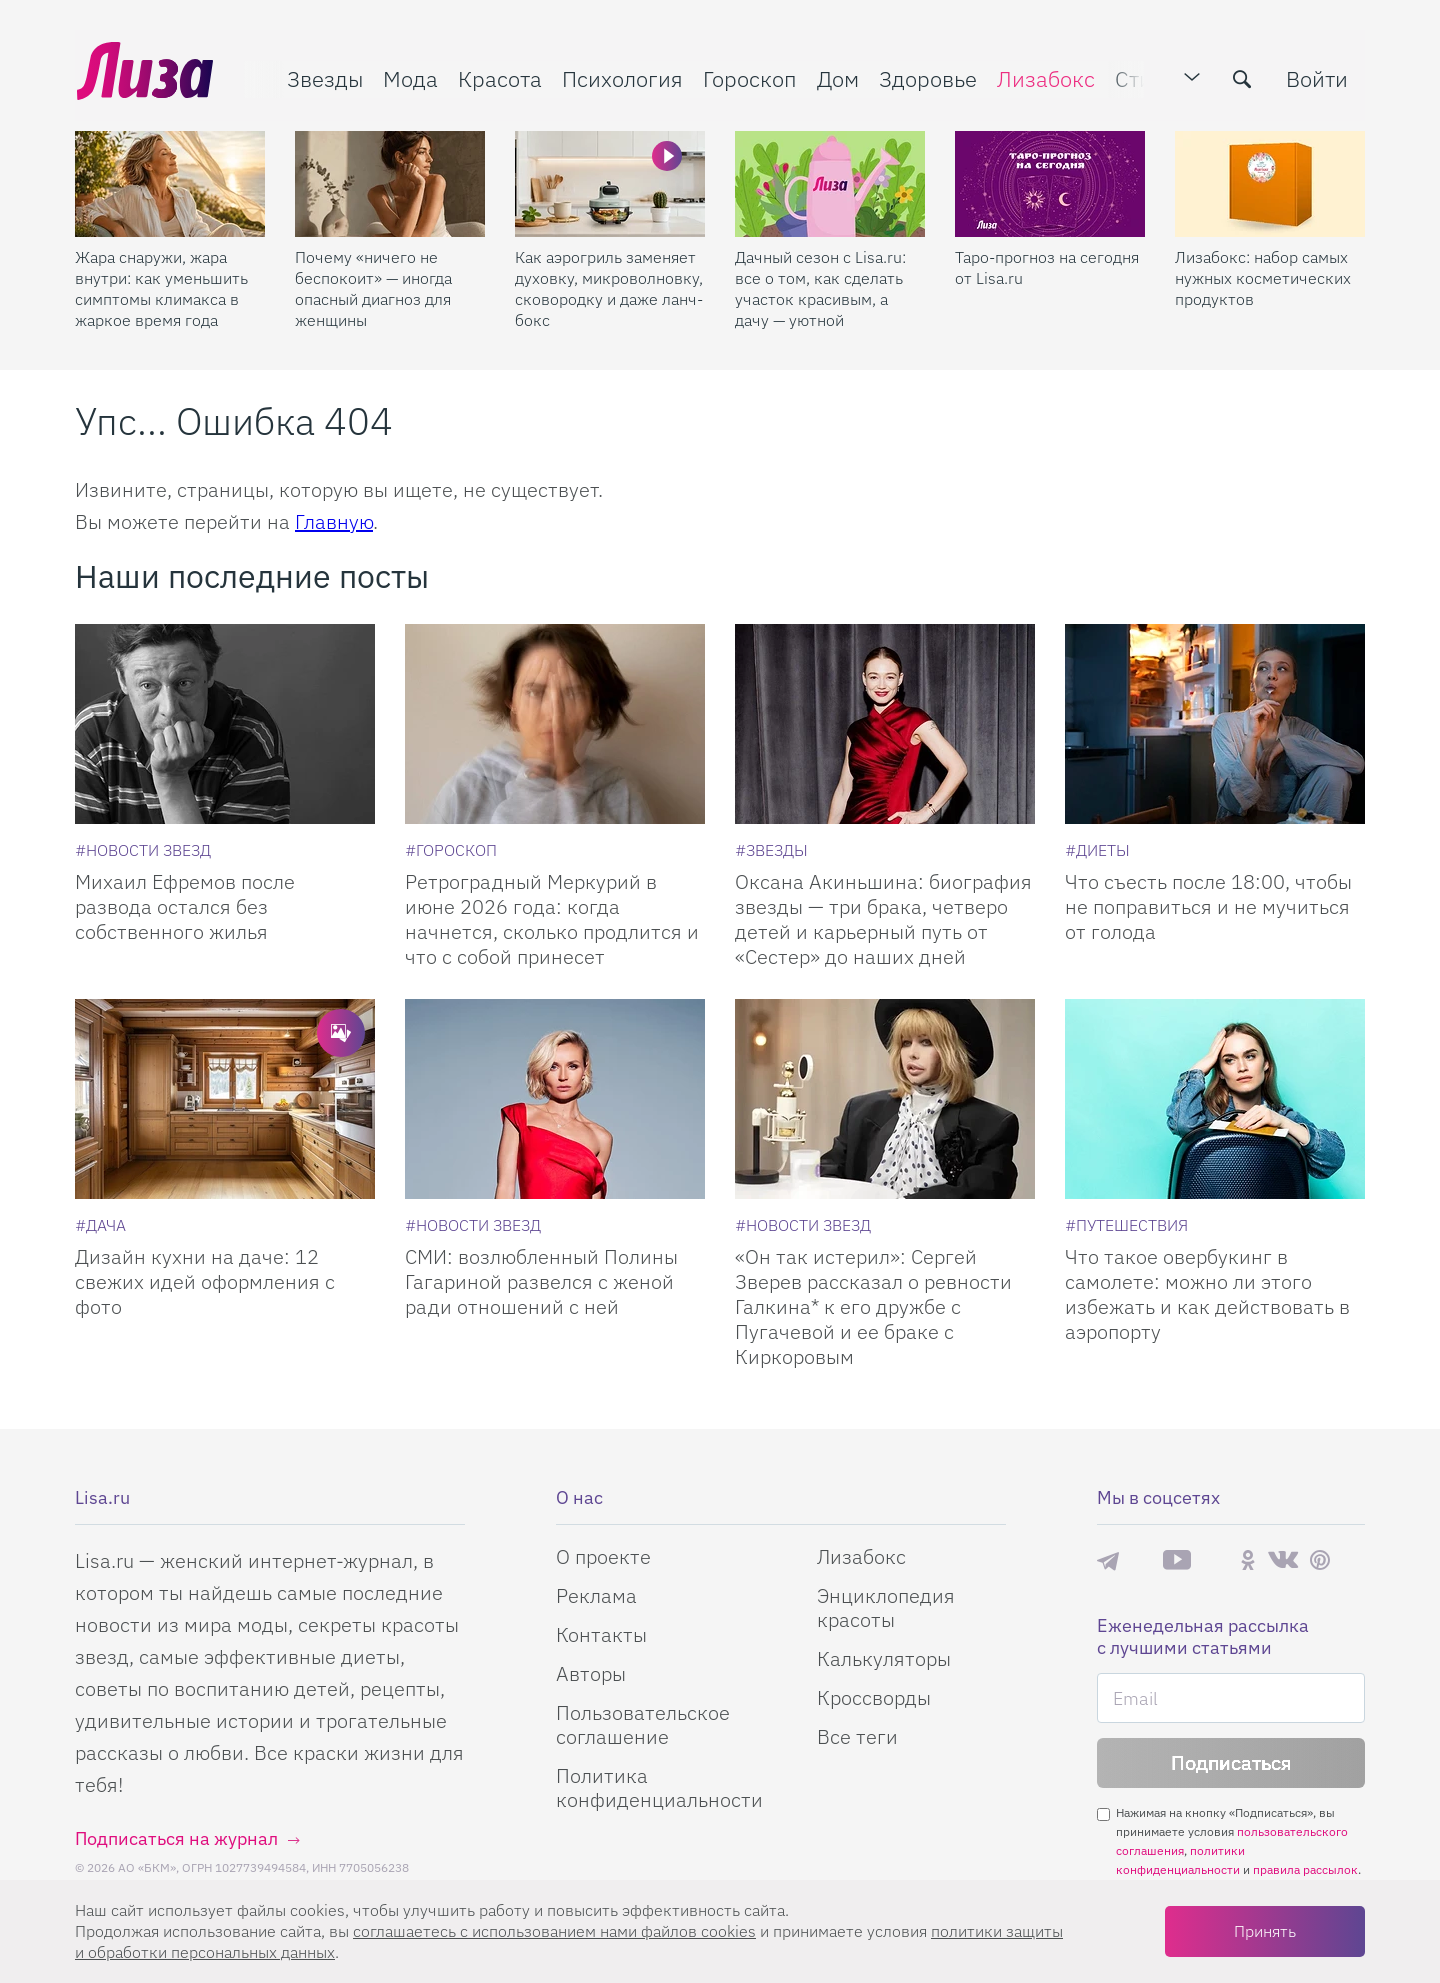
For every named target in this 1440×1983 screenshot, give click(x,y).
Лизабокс (1044, 76)
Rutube (1215, 1560)
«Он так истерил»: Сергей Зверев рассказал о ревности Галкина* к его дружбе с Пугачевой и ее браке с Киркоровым (873, 1306)
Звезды (323, 76)
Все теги (857, 1736)
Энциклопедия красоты (886, 1607)
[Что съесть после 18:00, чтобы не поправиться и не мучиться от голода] (1215, 724)
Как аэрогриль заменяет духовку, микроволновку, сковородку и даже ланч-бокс (609, 285)
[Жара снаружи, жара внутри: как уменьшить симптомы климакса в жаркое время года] (170, 181)
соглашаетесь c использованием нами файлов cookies (554, 1931)
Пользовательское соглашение (643, 1724)
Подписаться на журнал (176, 1838)
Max (1141, 1560)
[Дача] (100, 1225)
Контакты (601, 1634)
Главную (334, 521)
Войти (1319, 76)
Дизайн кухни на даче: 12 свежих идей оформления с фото (205, 1281)
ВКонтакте (1283, 1560)
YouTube (1177, 1560)
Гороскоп (748, 76)
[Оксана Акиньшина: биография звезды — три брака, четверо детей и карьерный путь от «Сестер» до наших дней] (885, 724)
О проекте (603, 1556)
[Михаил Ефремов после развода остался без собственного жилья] (225, 724)
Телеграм (1108, 1560)
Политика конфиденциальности (659, 1787)
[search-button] (1244, 77)
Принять (1265, 1931)
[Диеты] (1097, 850)
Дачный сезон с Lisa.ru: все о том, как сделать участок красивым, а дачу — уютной (820, 285)
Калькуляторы (884, 1658)
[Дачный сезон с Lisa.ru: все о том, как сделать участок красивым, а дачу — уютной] (830, 181)
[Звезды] (771, 850)
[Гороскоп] (451, 850)
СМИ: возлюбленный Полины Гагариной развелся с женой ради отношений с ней (541, 1281)
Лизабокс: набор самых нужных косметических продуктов (1263, 275)
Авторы (591, 1673)
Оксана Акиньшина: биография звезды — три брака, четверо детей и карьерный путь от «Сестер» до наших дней (883, 919)
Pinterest (1320, 1560)
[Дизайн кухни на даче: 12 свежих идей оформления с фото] (225, 1099)
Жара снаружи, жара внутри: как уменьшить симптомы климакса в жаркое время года (161, 285)
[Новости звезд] (143, 850)
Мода (408, 76)
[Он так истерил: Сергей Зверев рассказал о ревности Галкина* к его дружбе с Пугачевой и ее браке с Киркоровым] (885, 1099)
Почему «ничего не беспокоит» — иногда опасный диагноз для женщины (373, 285)
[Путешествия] (1126, 1225)
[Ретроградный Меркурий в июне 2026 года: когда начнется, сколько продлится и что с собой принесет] (555, 724)
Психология (620, 76)
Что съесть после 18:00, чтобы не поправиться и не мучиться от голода (1208, 906)
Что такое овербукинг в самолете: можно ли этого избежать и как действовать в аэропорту (1207, 1294)
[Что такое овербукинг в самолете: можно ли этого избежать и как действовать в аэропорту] (1215, 1099)
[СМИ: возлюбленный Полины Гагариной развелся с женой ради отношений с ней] (555, 1099)
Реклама (596, 1595)
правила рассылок (1305, 1869)
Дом (836, 76)
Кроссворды (874, 1697)
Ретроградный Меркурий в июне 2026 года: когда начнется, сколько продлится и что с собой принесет (552, 919)
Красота (498, 76)
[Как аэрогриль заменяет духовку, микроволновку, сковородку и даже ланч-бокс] (610, 181)
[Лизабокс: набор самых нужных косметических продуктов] (1270, 181)
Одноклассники (1248, 1560)
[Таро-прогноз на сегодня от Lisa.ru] (1050, 181)
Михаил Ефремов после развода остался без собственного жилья (185, 906)
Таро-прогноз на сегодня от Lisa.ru (1047, 264)
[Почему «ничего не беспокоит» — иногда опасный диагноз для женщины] (390, 181)
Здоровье (926, 76)
